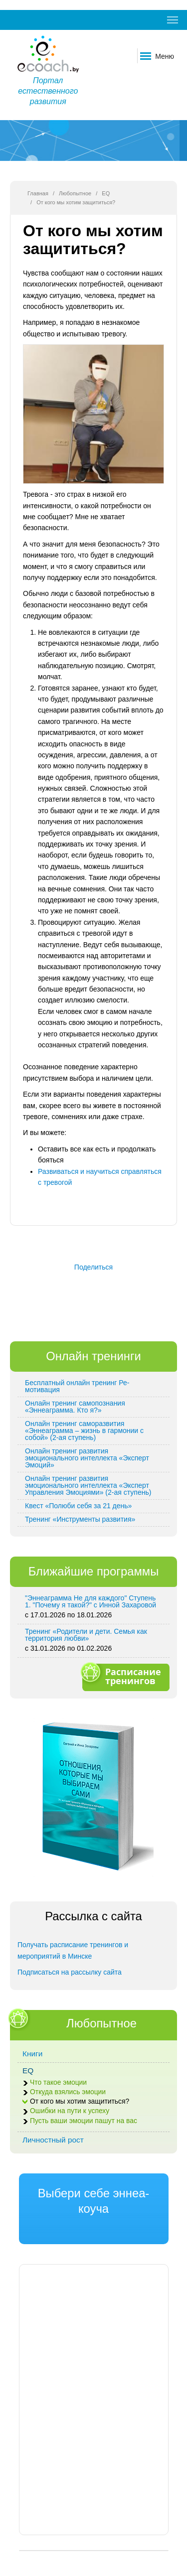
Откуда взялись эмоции (68, 2092)
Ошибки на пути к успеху (69, 2111)
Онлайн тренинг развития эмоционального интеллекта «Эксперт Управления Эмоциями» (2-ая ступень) (88, 1485)
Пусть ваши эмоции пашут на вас (83, 2121)
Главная (37, 193)
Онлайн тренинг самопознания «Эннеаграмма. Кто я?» (75, 1406)
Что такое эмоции (58, 2082)
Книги (32, 2053)
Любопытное (75, 193)
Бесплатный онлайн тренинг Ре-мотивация (77, 1386)
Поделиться (93, 1267)
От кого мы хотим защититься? (79, 2101)
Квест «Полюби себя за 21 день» (78, 1506)
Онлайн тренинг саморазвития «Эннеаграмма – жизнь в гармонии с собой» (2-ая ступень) (84, 1430)
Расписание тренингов (125, 1676)
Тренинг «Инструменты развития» (80, 1519)
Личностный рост (53, 2140)
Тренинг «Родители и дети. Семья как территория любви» (86, 1634)
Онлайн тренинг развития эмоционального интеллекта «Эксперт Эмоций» (87, 1458)
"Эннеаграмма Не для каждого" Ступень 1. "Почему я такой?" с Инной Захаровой (90, 1601)
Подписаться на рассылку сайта (69, 1972)
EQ (106, 193)
